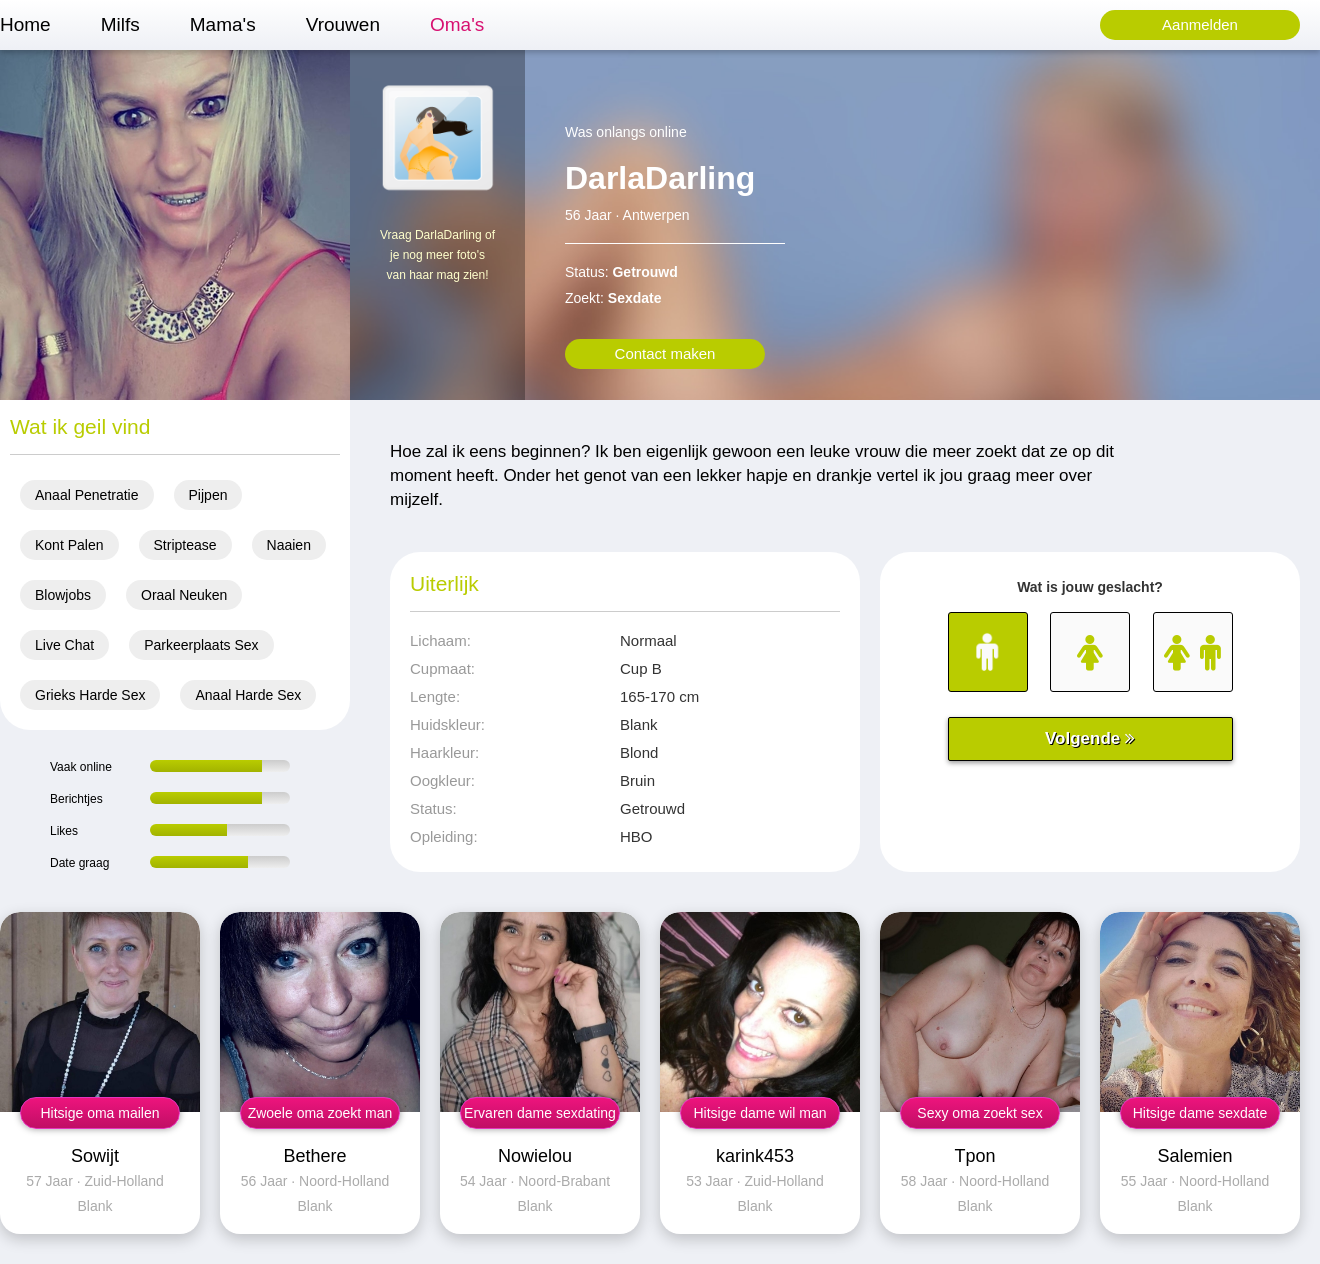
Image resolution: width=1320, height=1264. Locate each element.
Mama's (223, 24)
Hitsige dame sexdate (1200, 1113)
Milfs (120, 24)
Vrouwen (343, 24)
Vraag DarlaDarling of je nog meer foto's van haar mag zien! (437, 255)
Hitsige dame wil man (759, 1113)
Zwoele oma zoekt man (320, 1113)
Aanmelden (1200, 24)
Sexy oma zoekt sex (979, 1113)
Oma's (457, 24)
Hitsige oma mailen (99, 1113)
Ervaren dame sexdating (540, 1113)
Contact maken (665, 353)
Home (25, 24)
